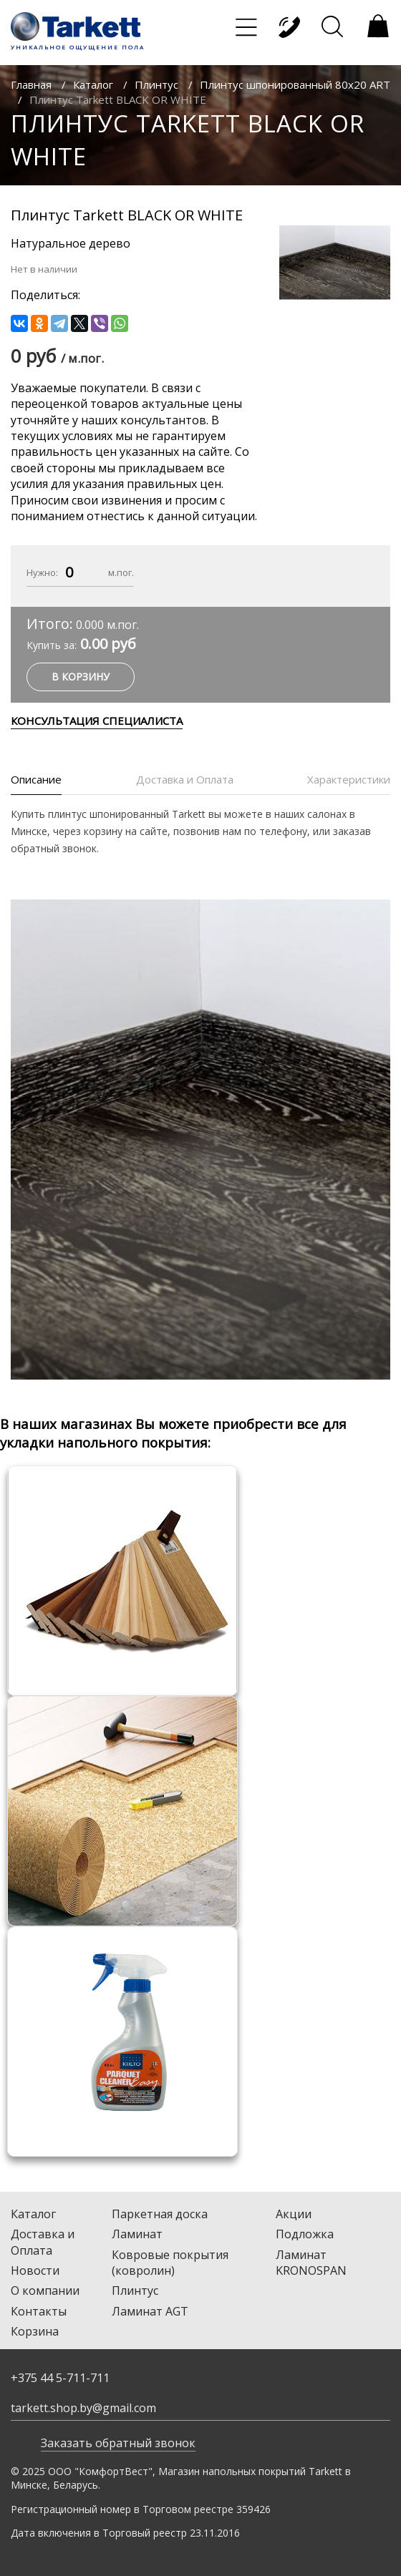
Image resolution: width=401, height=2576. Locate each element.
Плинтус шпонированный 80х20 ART (295, 84)
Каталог (93, 84)
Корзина (35, 2331)
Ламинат (137, 2234)
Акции (293, 2214)
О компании (45, 2290)
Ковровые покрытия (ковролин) (170, 2262)
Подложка (305, 2234)
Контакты (39, 2311)
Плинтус (156, 84)
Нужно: (42, 572)
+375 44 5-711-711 (60, 2378)
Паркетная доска (160, 2214)
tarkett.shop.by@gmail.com (83, 2408)
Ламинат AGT (150, 2311)
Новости (35, 2270)
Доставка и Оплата (42, 2242)
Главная (31, 84)
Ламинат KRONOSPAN (311, 2262)
